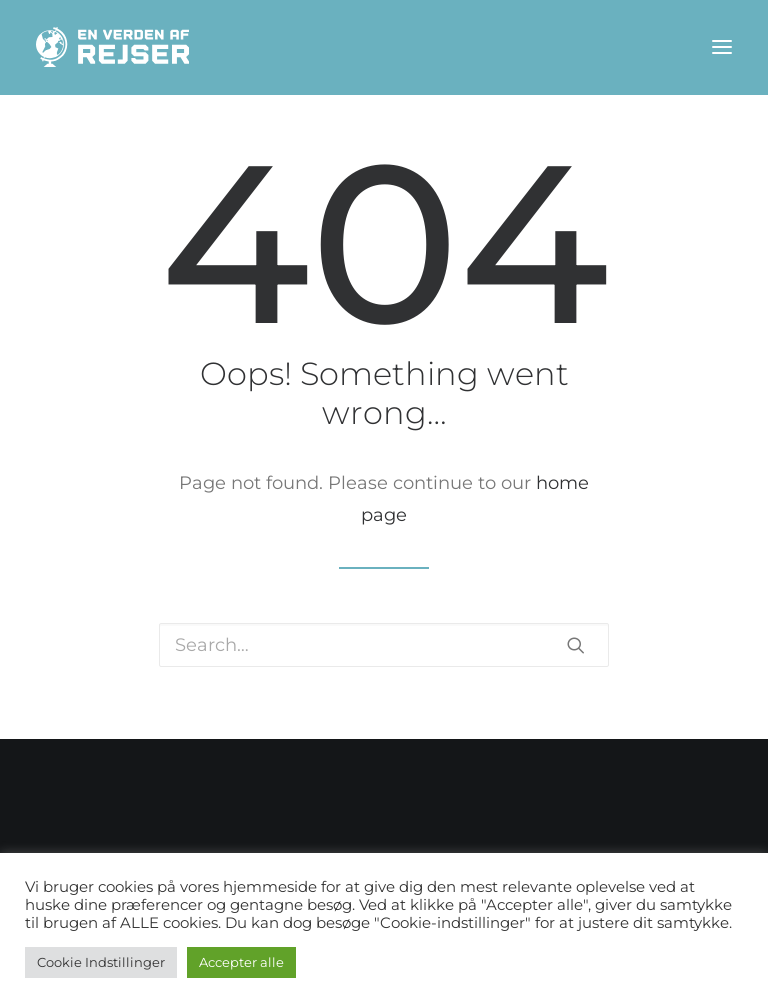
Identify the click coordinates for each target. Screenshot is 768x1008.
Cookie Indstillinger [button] (101, 962)
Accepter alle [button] (241, 962)
